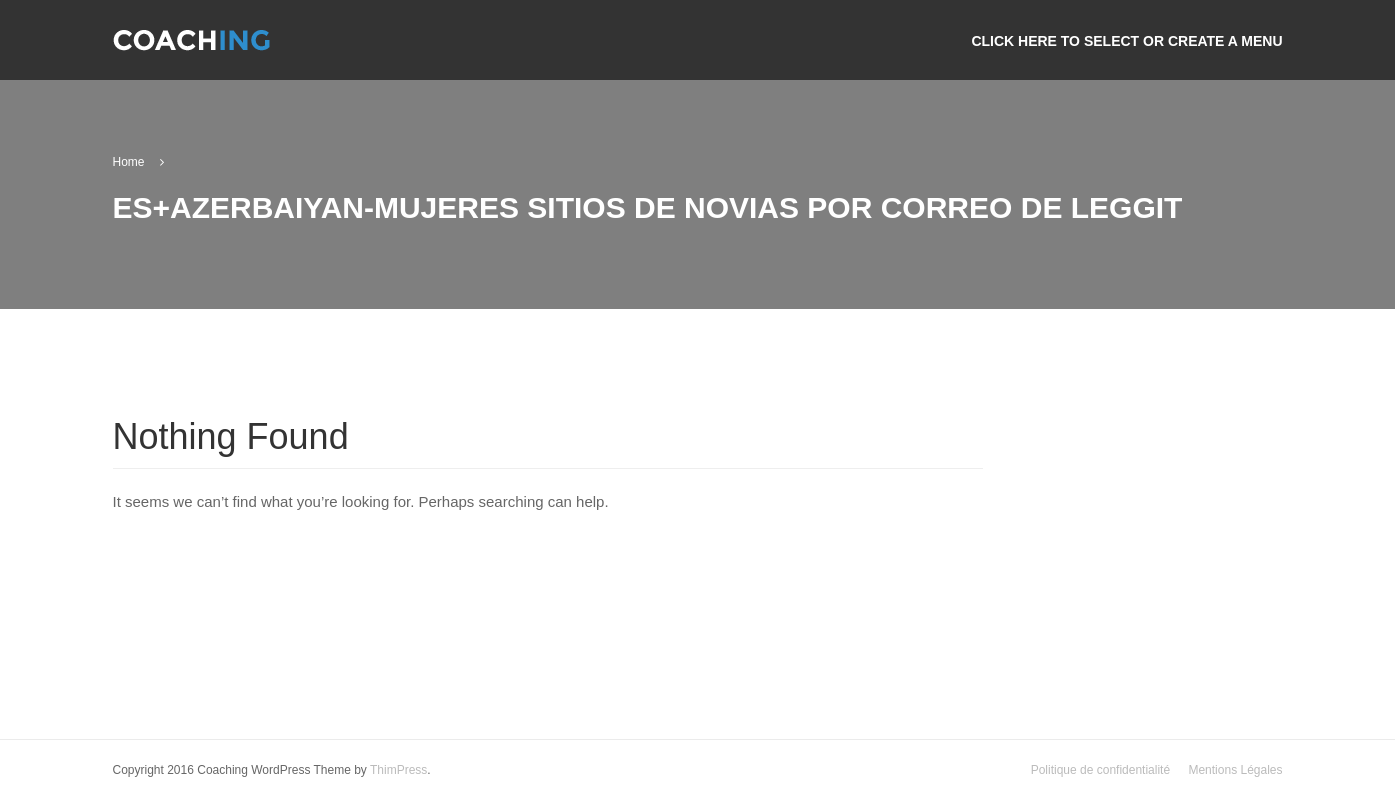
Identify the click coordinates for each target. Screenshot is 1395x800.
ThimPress (398, 770)
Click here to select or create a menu (1126, 41)
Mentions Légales (1235, 770)
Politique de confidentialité (1100, 770)
